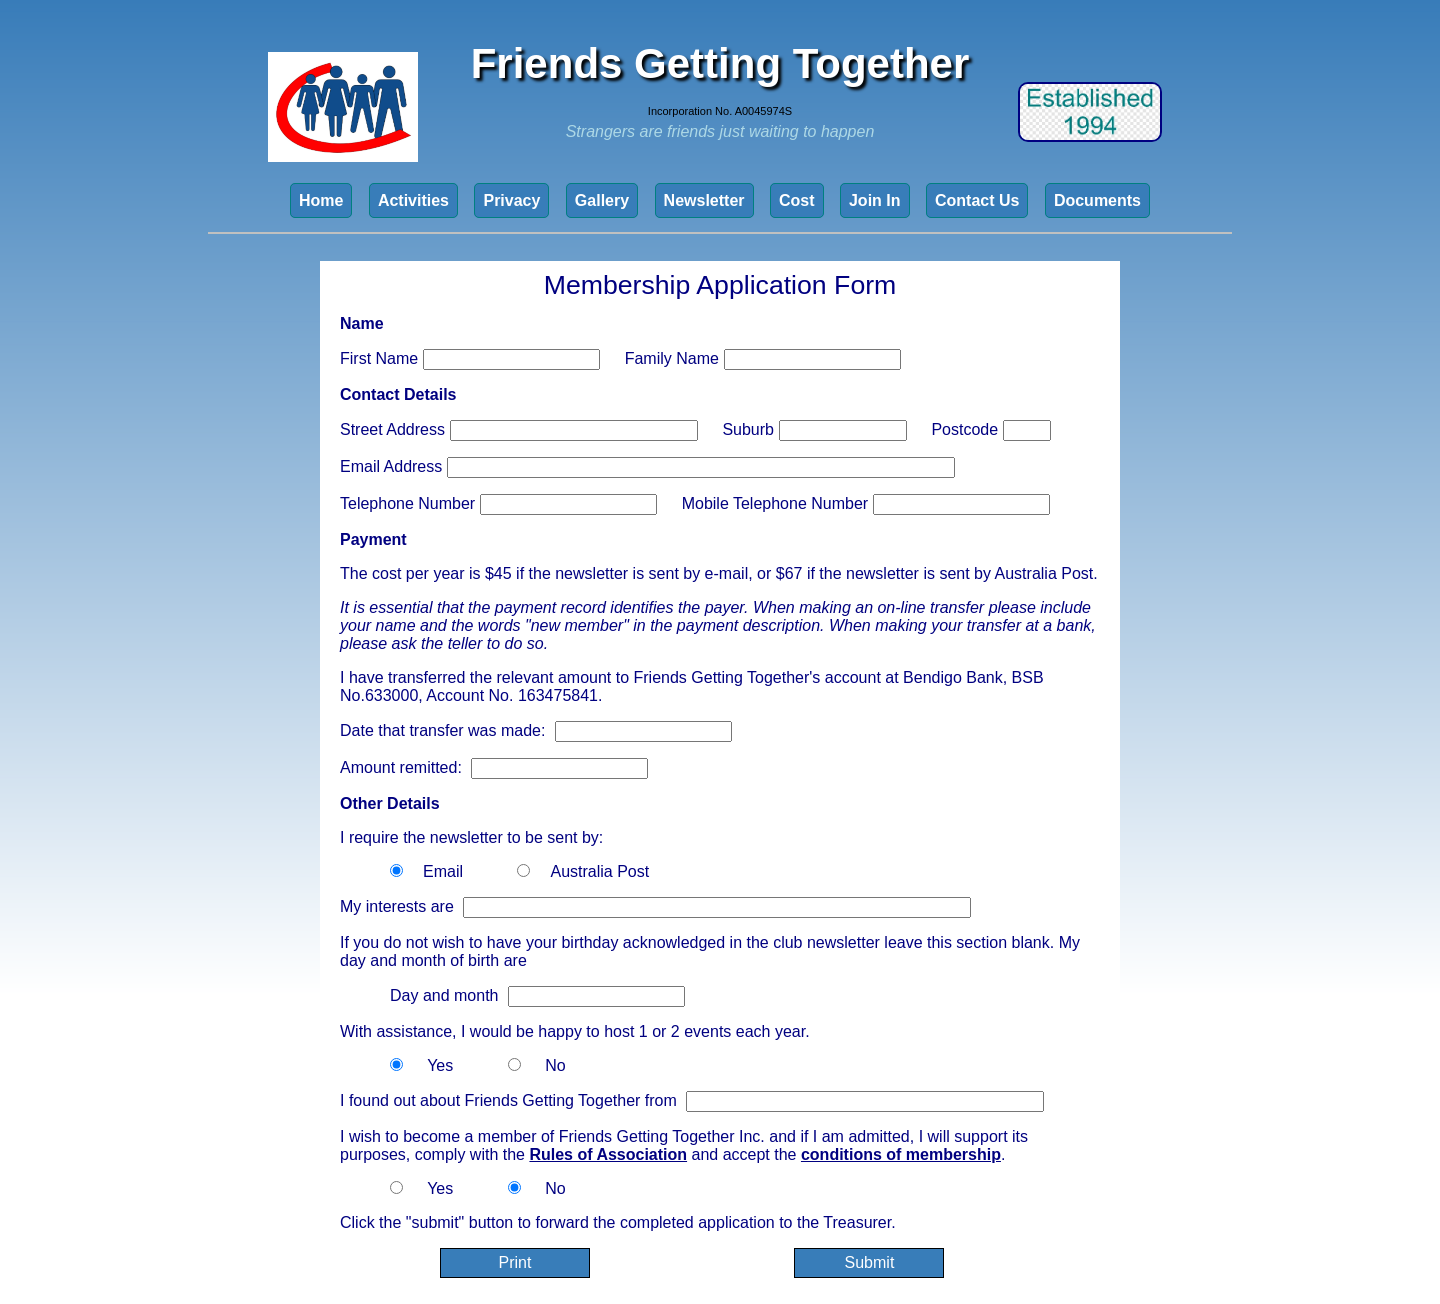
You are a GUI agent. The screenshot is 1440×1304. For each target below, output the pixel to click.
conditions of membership (901, 1154)
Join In (875, 200)
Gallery (602, 200)
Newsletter (704, 200)
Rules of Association (608, 1154)
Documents (1097, 200)
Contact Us (977, 200)
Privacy (511, 200)
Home (321, 200)
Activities (413, 200)
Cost (797, 200)
